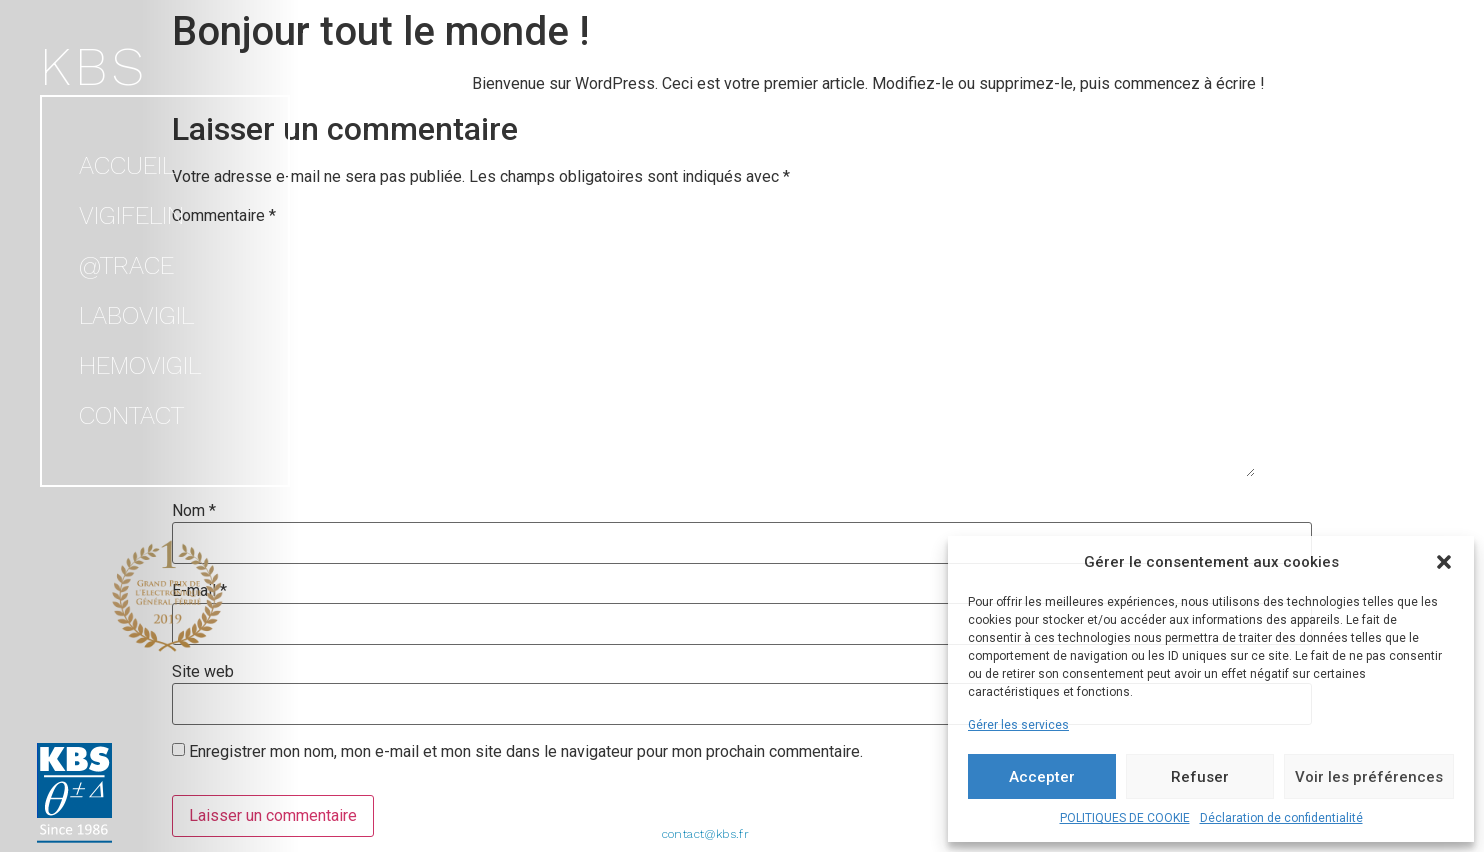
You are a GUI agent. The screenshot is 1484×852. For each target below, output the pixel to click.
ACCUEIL (127, 165)
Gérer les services (1018, 725)
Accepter (1042, 777)
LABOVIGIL (136, 315)
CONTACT (131, 415)
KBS (94, 66)
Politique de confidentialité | (836, 816)
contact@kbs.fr (706, 834)
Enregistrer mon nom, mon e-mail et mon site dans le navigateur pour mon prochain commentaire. (526, 752)
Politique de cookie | (693, 816)
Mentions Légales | (576, 816)
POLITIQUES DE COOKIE (1125, 818)
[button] (1444, 562)
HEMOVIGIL (140, 365)
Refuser (1200, 777)
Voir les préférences (1369, 777)
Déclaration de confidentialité (1281, 818)
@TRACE (126, 265)
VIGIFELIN (131, 215)
